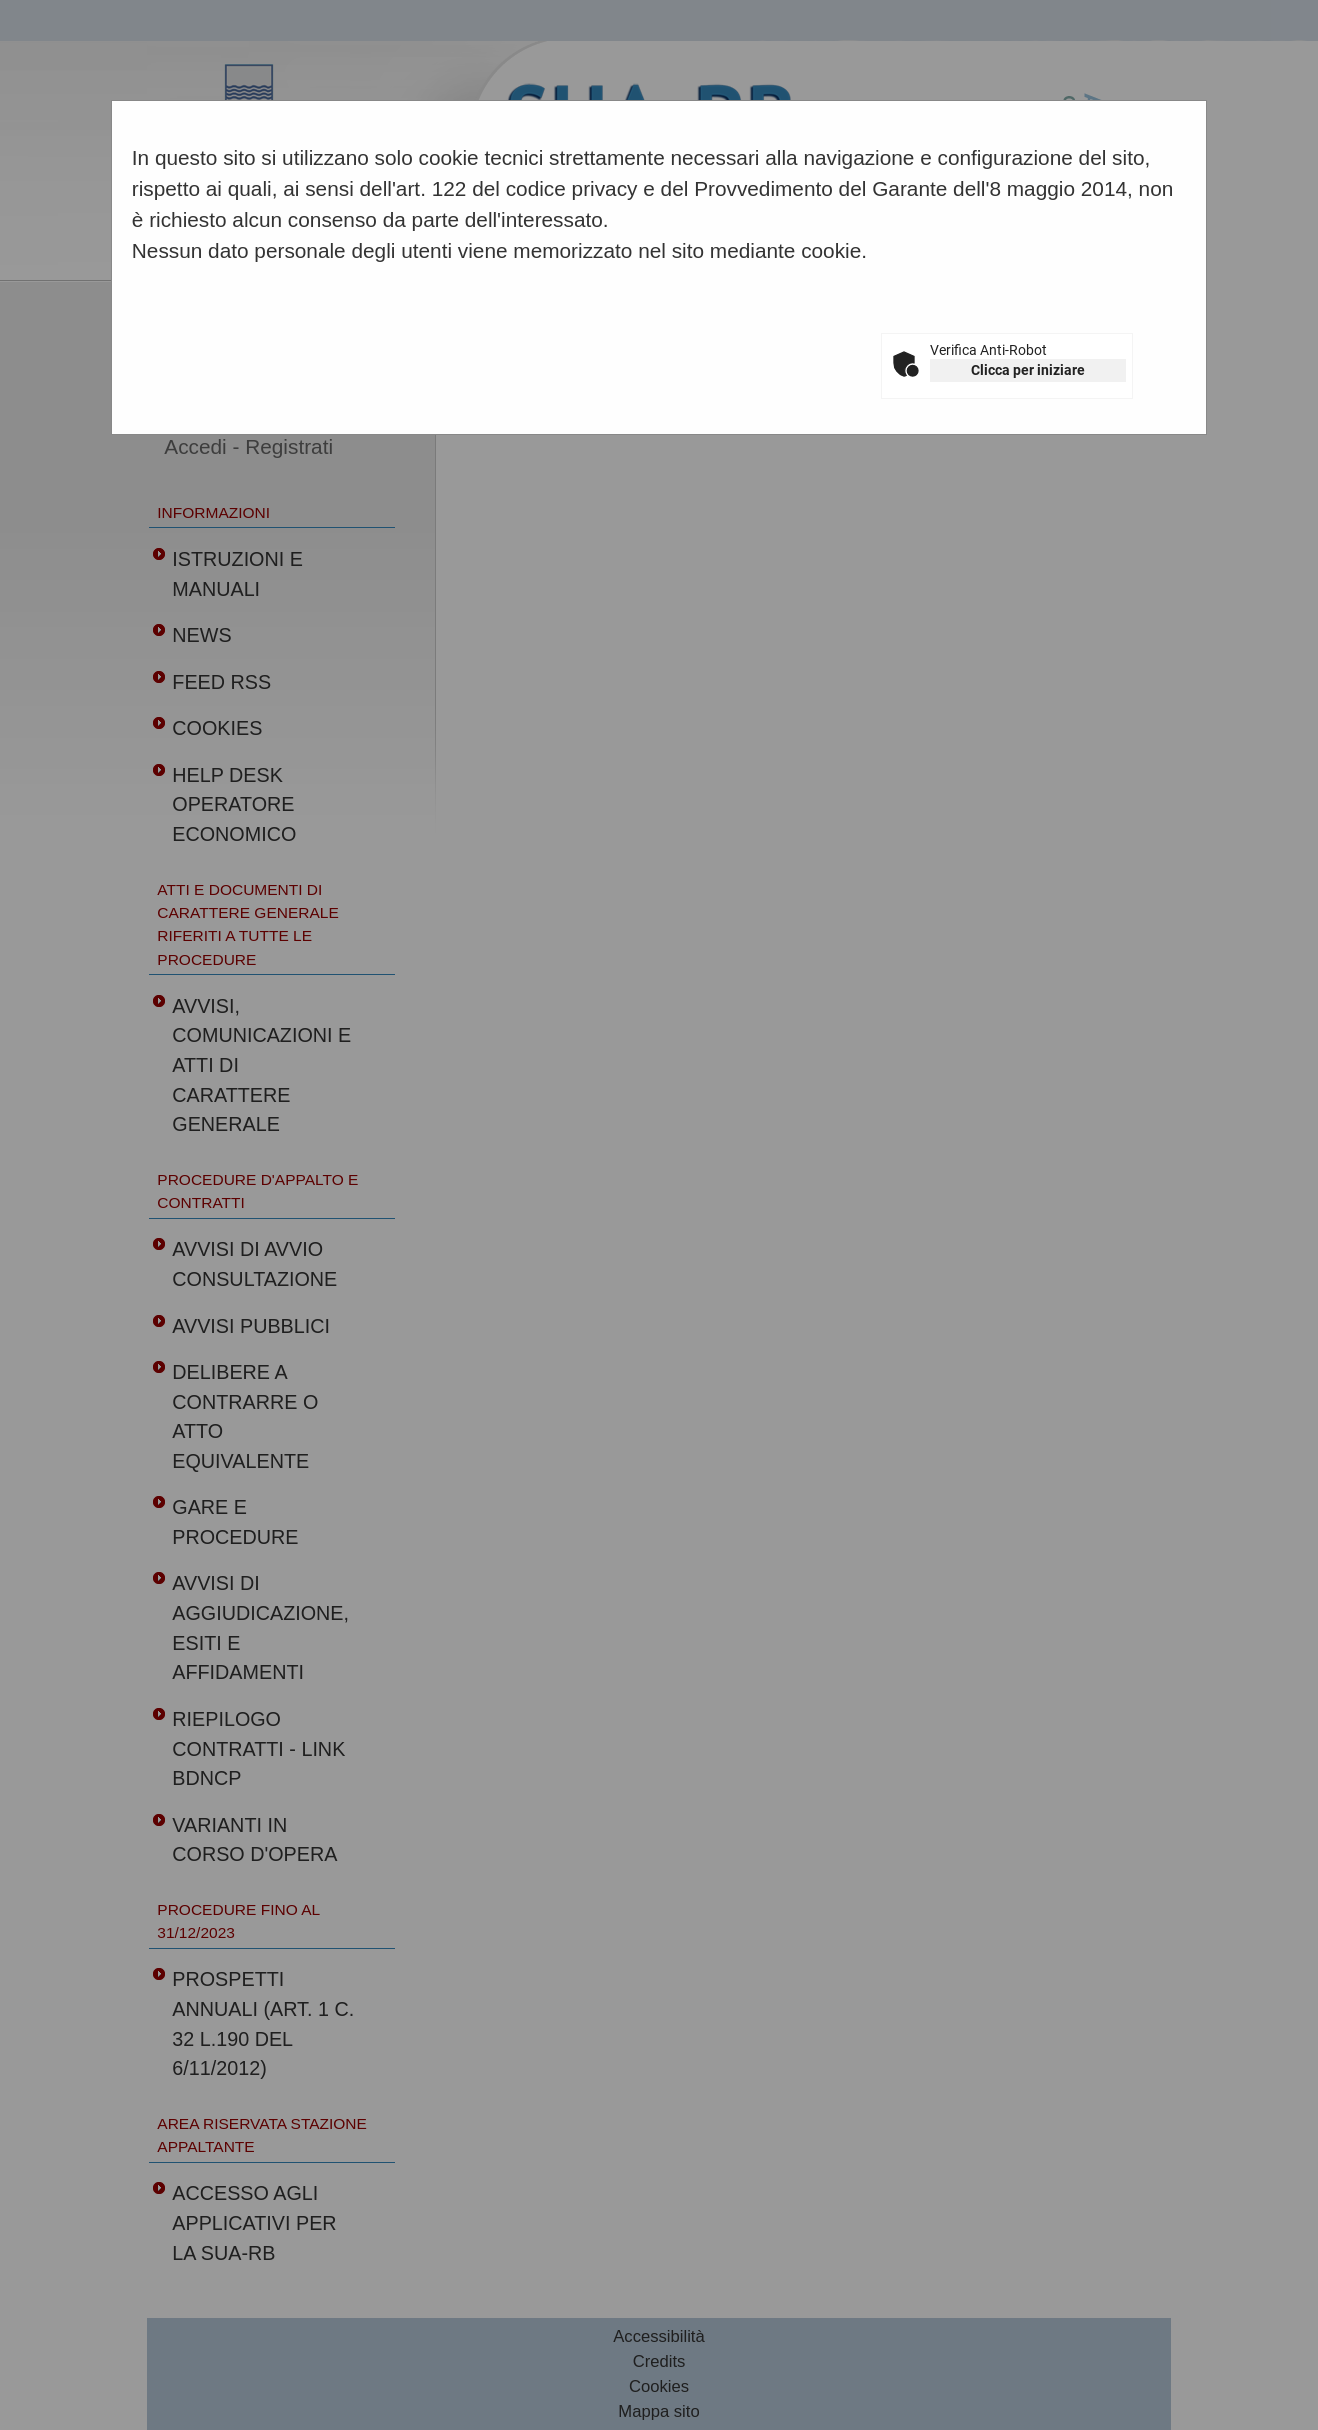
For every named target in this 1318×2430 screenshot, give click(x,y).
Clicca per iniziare (1028, 370)
